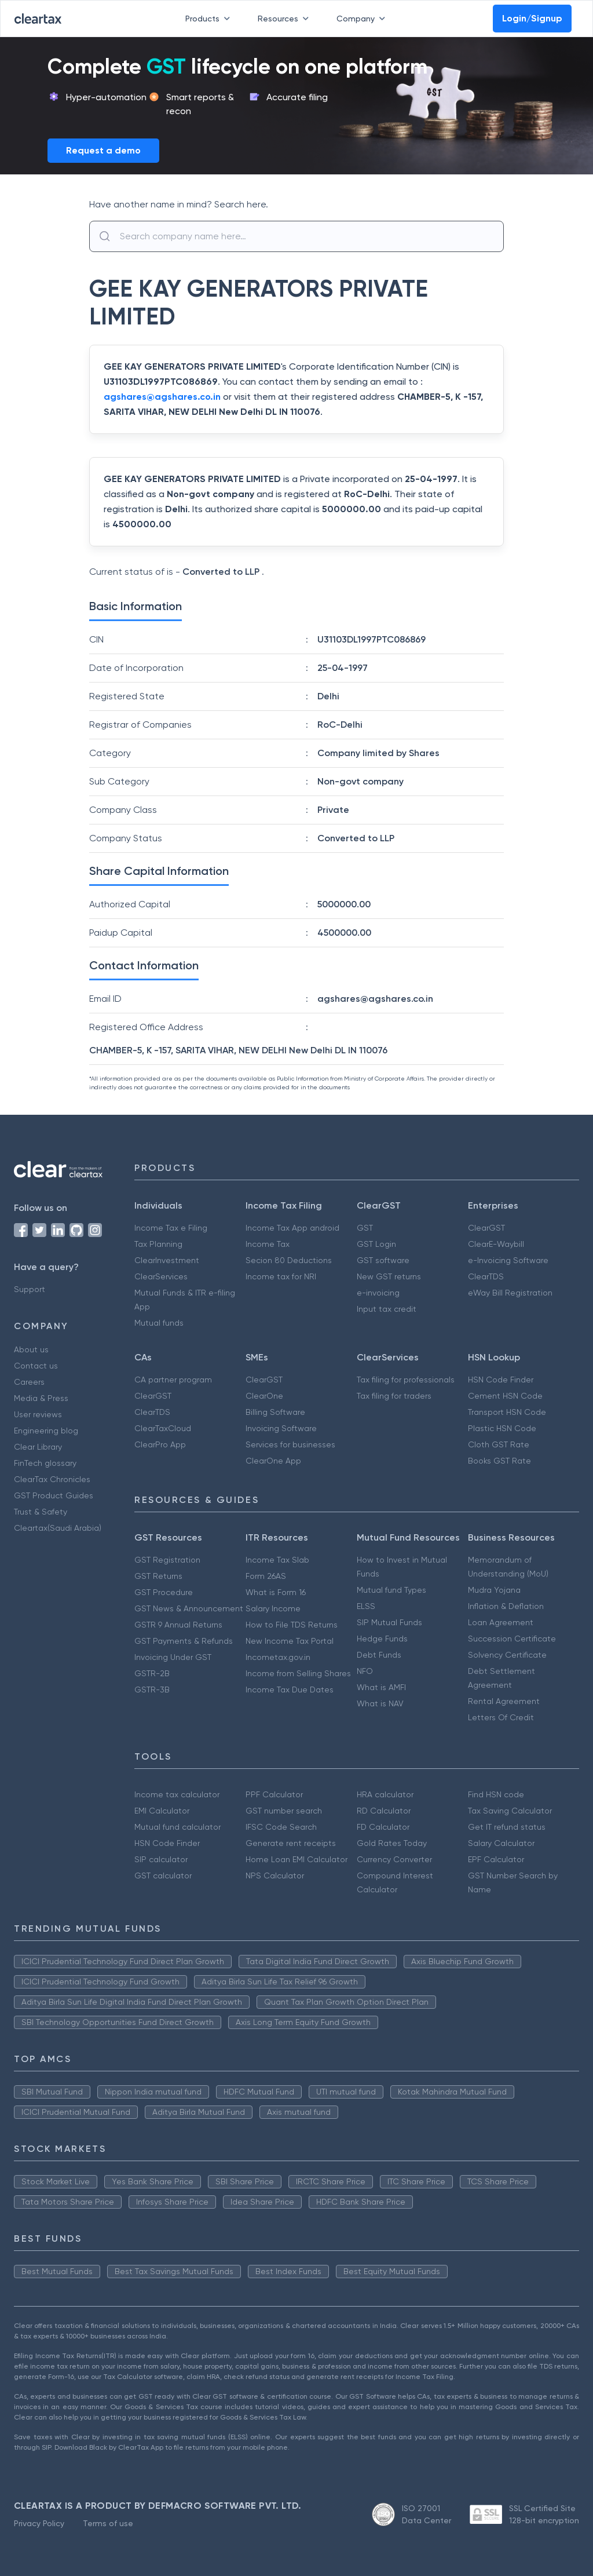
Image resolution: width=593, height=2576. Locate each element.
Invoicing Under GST (172, 1657)
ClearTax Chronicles (52, 1479)
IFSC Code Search (281, 1826)
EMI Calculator (161, 1810)
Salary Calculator (501, 1843)
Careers (29, 1381)
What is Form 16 (276, 1592)
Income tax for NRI (281, 1276)
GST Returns (158, 1576)
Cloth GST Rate (498, 1444)
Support (29, 1289)
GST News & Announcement (188, 1608)
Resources (285, 18)
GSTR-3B (152, 1689)
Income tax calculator (176, 1794)
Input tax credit (386, 1308)
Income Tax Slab (277, 1559)
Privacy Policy (39, 2523)
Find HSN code (496, 1794)
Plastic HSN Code (502, 1428)
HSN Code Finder (500, 1379)
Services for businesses (290, 1444)
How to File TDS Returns (292, 1624)
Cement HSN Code (505, 1395)
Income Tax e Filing (170, 1227)
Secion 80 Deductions (289, 1260)
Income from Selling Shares (298, 1673)
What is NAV (380, 1703)
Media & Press (41, 1398)
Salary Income (273, 1608)
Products (210, 18)
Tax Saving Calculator (510, 1810)
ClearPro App (160, 1444)
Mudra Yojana (494, 1590)
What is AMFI (381, 1687)
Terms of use (108, 2523)
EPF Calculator (496, 1859)
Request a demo (103, 150)
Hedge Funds (382, 1638)
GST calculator (163, 1875)
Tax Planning (158, 1244)
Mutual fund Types (391, 1590)
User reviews (38, 1414)
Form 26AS (266, 1576)
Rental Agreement (504, 1701)
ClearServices (161, 1276)
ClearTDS (486, 1276)
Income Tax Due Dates (290, 1689)
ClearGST (486, 1227)
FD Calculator (383, 1826)
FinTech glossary (45, 1463)
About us (31, 1349)
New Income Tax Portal (290, 1640)
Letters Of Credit (501, 1717)
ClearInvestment (166, 1260)
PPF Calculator (274, 1794)
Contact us (36, 1365)
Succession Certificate (512, 1638)
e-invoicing (378, 1292)
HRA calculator (385, 1794)
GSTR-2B (152, 1673)
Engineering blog (46, 1430)
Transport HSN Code (507, 1412)
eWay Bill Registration (510, 1292)
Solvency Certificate (507, 1654)
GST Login (376, 1244)
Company (363, 18)
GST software (383, 1260)
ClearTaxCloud (162, 1428)
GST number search (284, 1810)
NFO (365, 1671)
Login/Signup (532, 18)
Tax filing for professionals (406, 1379)
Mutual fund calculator (177, 1826)
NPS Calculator (275, 1875)
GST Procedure (163, 1592)
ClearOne (264, 1395)
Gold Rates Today (392, 1843)
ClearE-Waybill (496, 1244)
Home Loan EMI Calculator (296, 1859)
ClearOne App (273, 1460)
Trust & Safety (40, 1511)
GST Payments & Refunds (183, 1640)
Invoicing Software (281, 1428)
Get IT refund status (507, 1826)
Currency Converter (394, 1859)
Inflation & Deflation (506, 1606)
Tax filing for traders (394, 1395)
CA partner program (173, 1379)
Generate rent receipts (291, 1843)
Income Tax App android (292, 1227)
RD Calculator (384, 1810)
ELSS (366, 1606)
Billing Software (275, 1412)
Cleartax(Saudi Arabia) (57, 1528)
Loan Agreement (500, 1622)
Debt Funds (379, 1654)
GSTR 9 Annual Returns (178, 1624)
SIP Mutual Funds (389, 1622)
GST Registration (167, 1559)
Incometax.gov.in (278, 1657)
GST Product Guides (53, 1495)
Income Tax (268, 1244)
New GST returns (389, 1276)
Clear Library (38, 1446)
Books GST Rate (499, 1460)
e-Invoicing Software (508, 1260)
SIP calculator (161, 1859)
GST (365, 1227)
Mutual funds (159, 1322)
